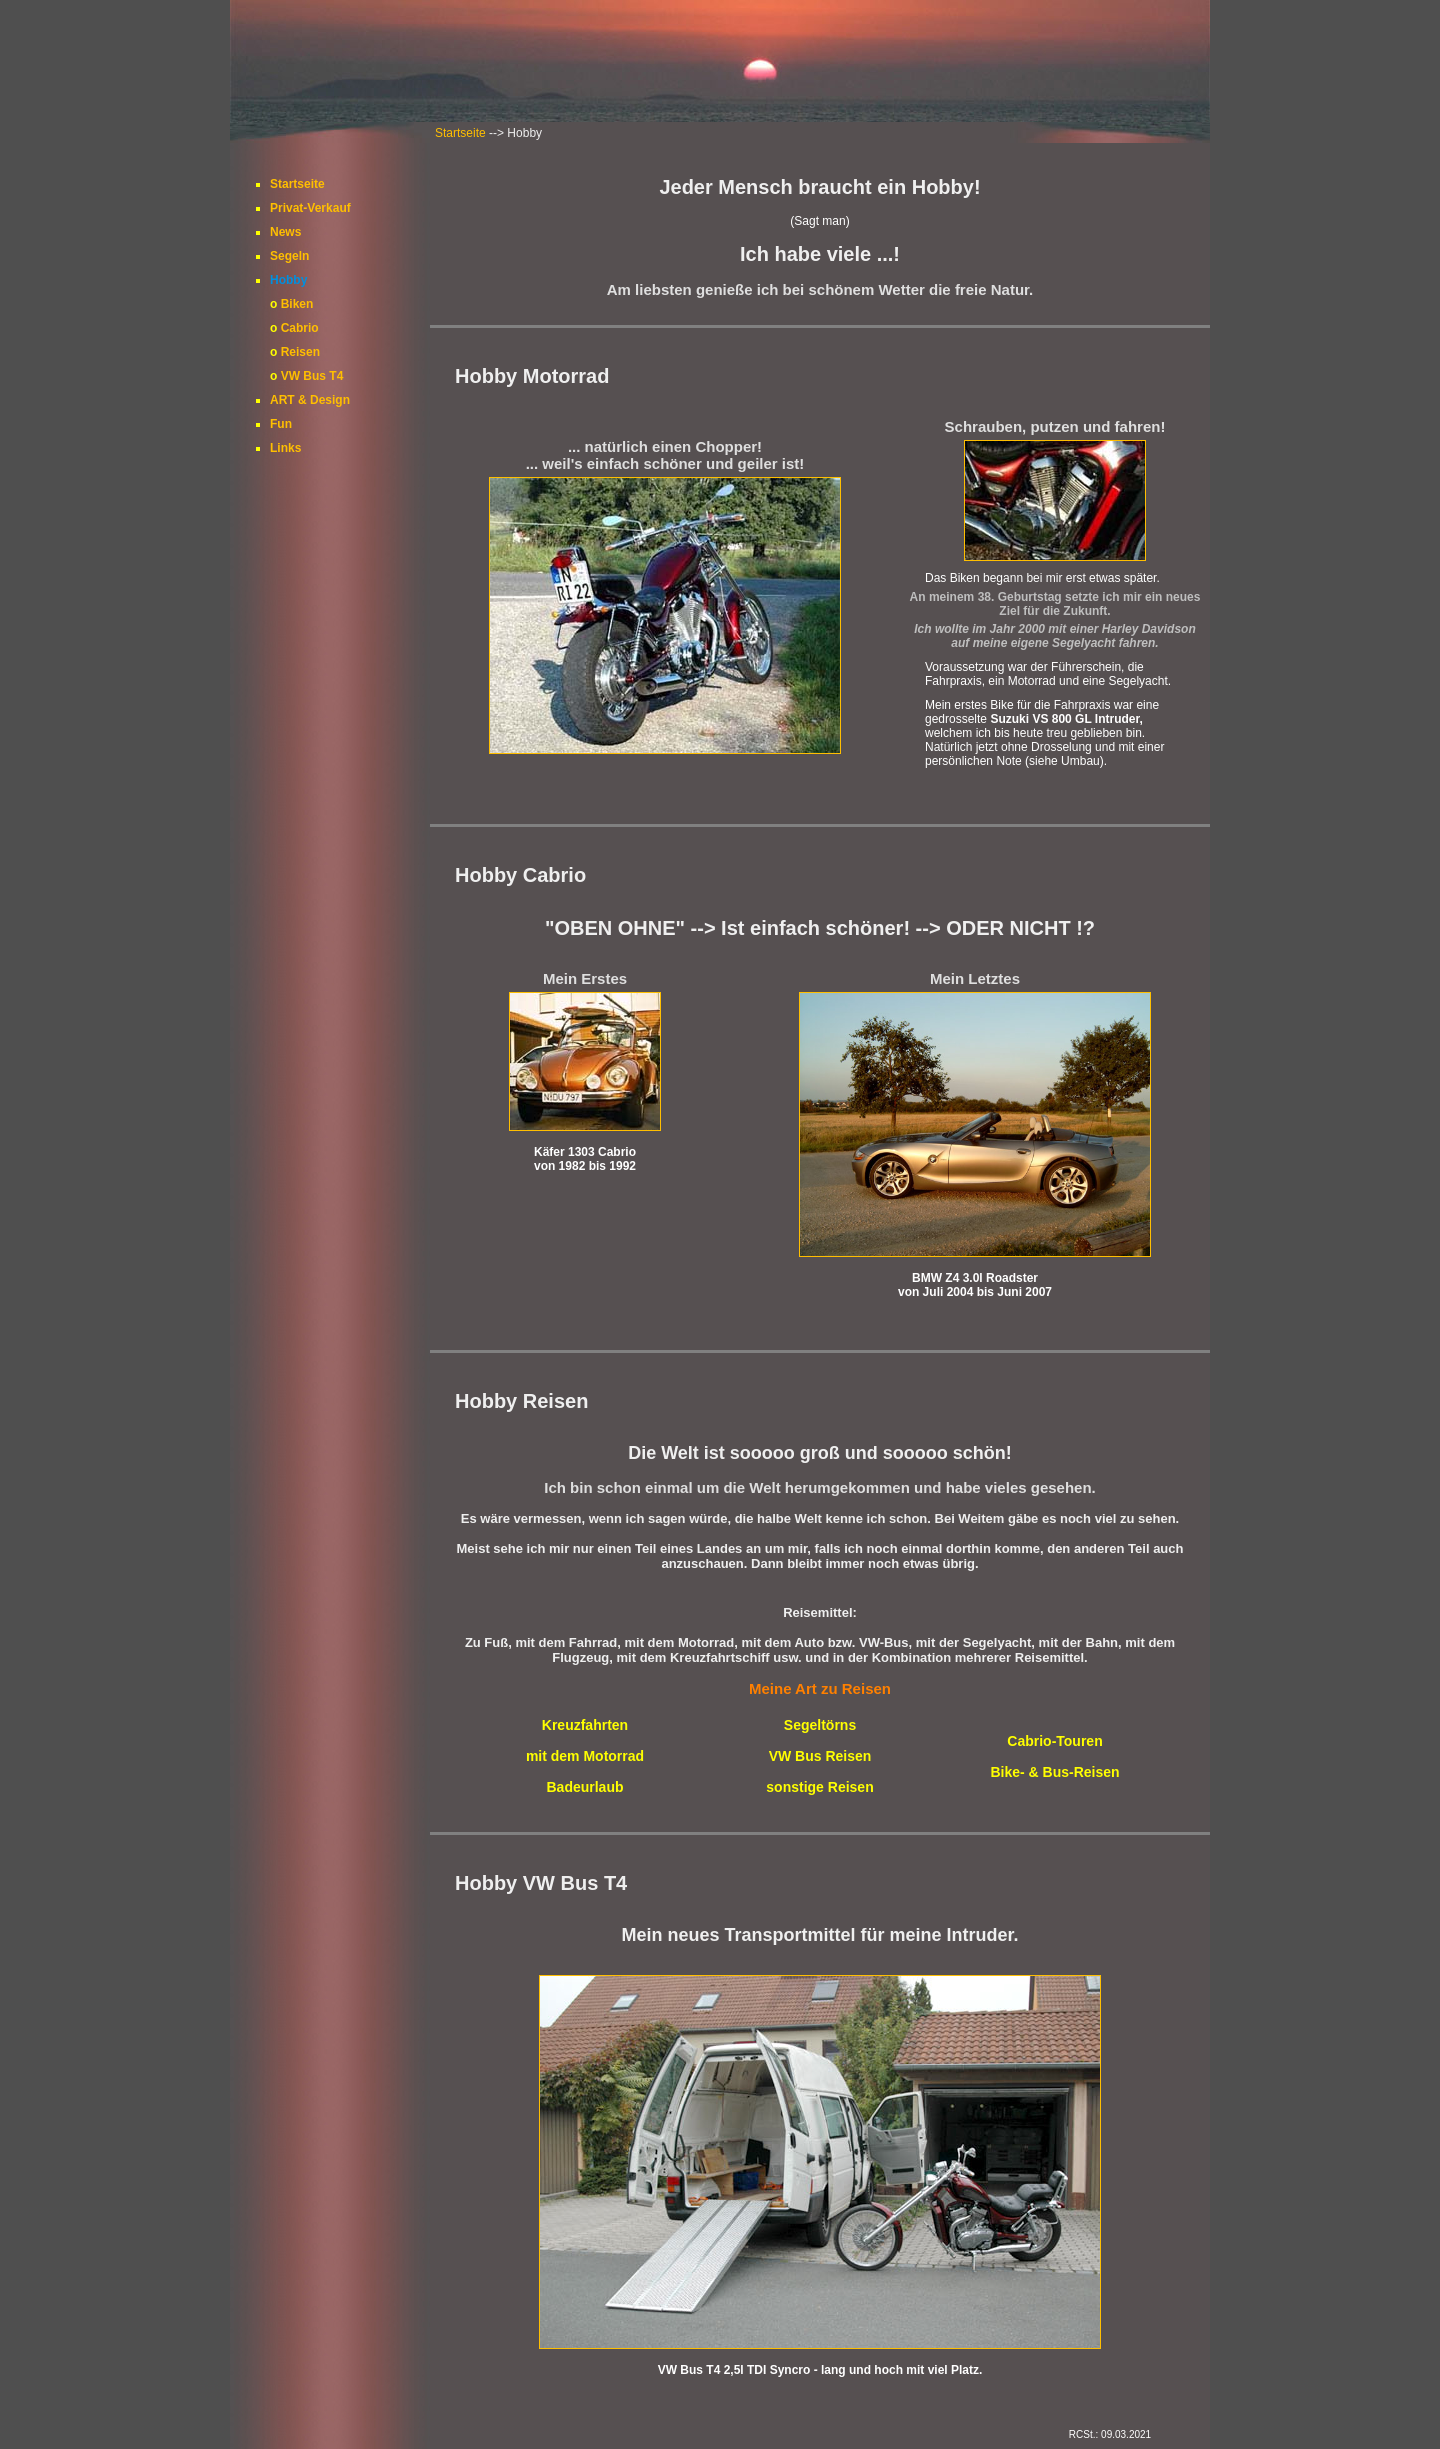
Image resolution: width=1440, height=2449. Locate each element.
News (285, 232)
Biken (297, 304)
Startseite (460, 133)
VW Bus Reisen (820, 1756)
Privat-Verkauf (310, 208)
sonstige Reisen (819, 1787)
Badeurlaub (584, 1787)
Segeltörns (820, 1725)
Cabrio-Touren (1054, 1741)
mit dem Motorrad (585, 1756)
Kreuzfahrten (585, 1725)
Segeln (289, 256)
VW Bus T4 (312, 376)
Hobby (288, 280)
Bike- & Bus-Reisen (1054, 1772)
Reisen (300, 352)
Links (285, 448)
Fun (281, 424)
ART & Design (310, 400)
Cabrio (300, 328)
